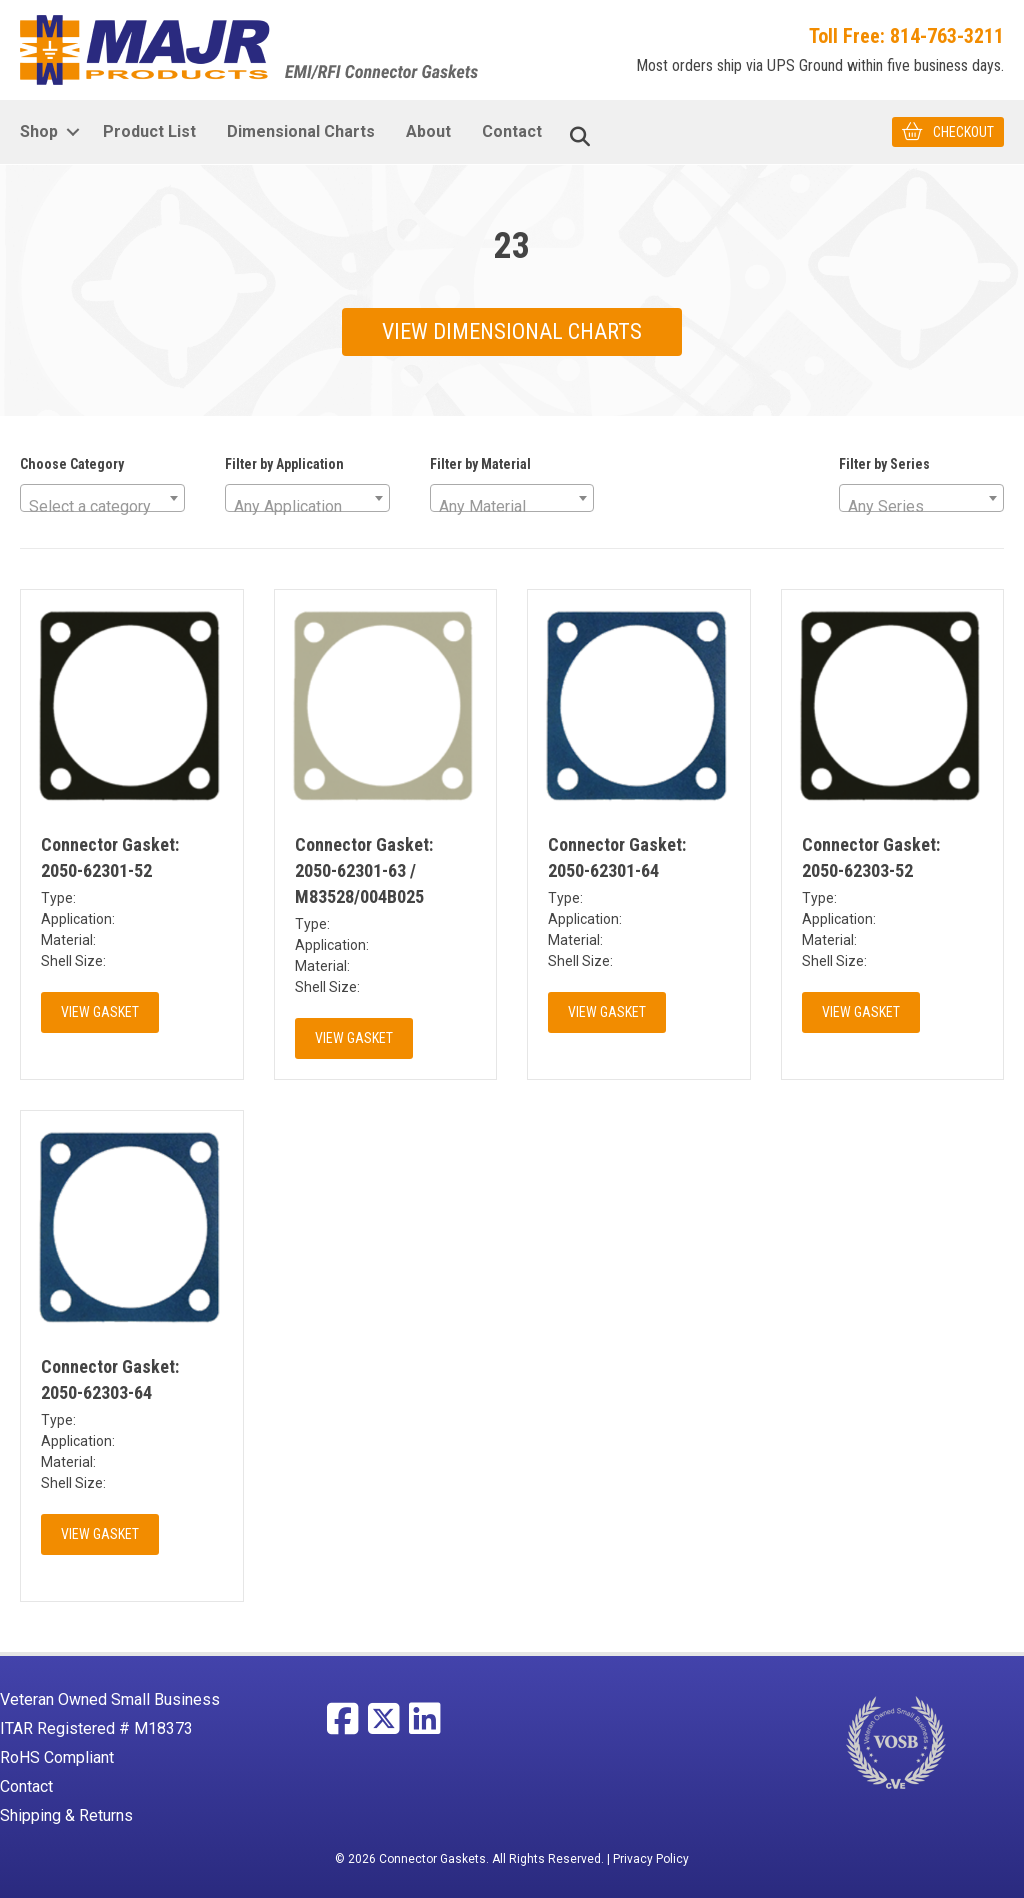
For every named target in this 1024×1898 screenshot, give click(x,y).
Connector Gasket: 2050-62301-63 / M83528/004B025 (364, 870)
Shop (39, 131)
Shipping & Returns (66, 1815)
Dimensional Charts (301, 131)
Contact (512, 131)
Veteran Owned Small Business (110, 1699)
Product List (149, 131)
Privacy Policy (651, 1859)
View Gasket (100, 1012)
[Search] (580, 137)
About (428, 131)
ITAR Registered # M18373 (96, 1728)
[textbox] (102, 507)
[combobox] (102, 498)
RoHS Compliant (57, 1757)
